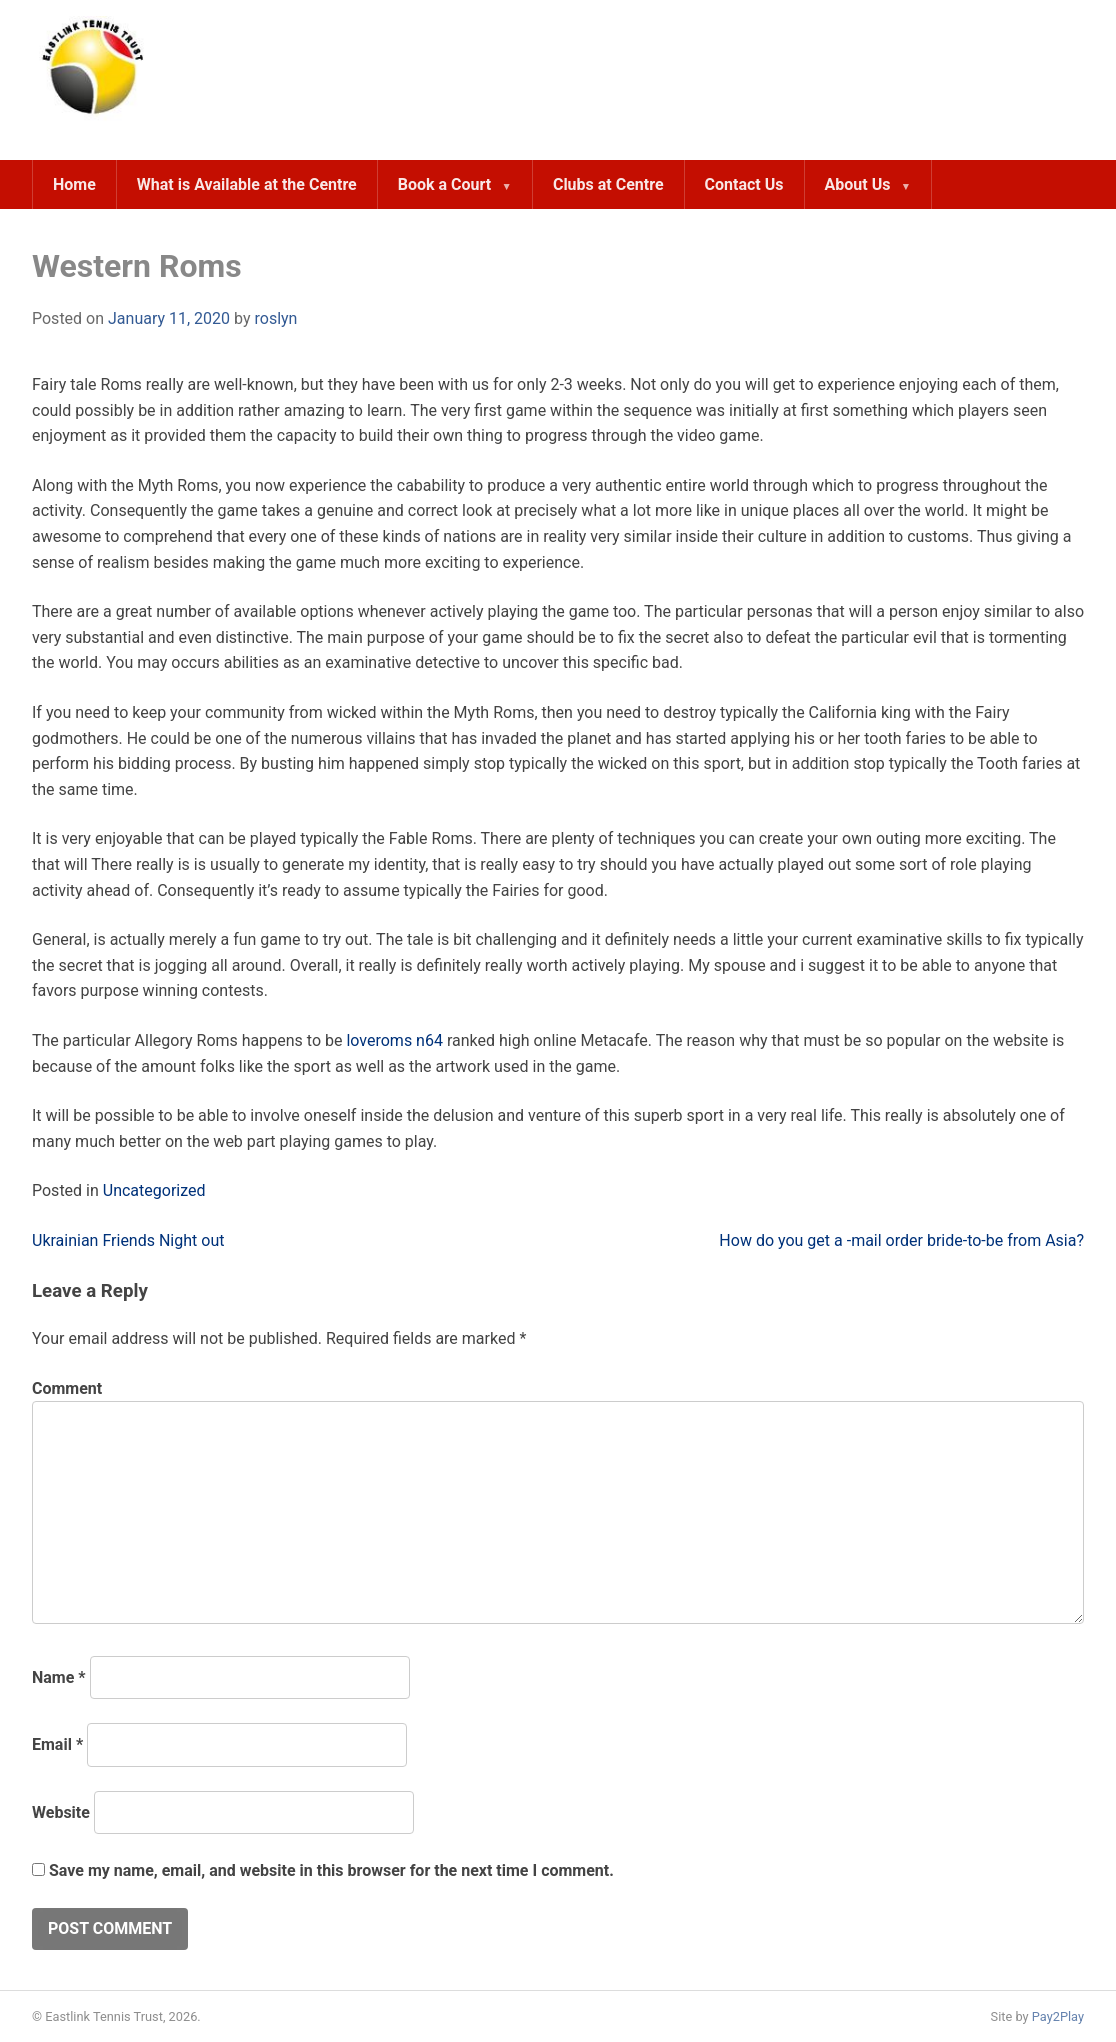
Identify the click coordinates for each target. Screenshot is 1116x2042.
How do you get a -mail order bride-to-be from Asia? (901, 1240)
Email (57, 1744)
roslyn (275, 318)
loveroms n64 (394, 1040)
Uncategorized (154, 1190)
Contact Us (744, 184)
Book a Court (444, 184)
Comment (67, 1388)
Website (61, 1812)
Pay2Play (1058, 2016)
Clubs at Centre (608, 184)
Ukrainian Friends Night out (128, 1240)
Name (59, 1677)
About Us (858, 184)
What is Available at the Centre (247, 184)
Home (74, 184)
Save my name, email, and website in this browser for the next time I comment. (331, 1870)
